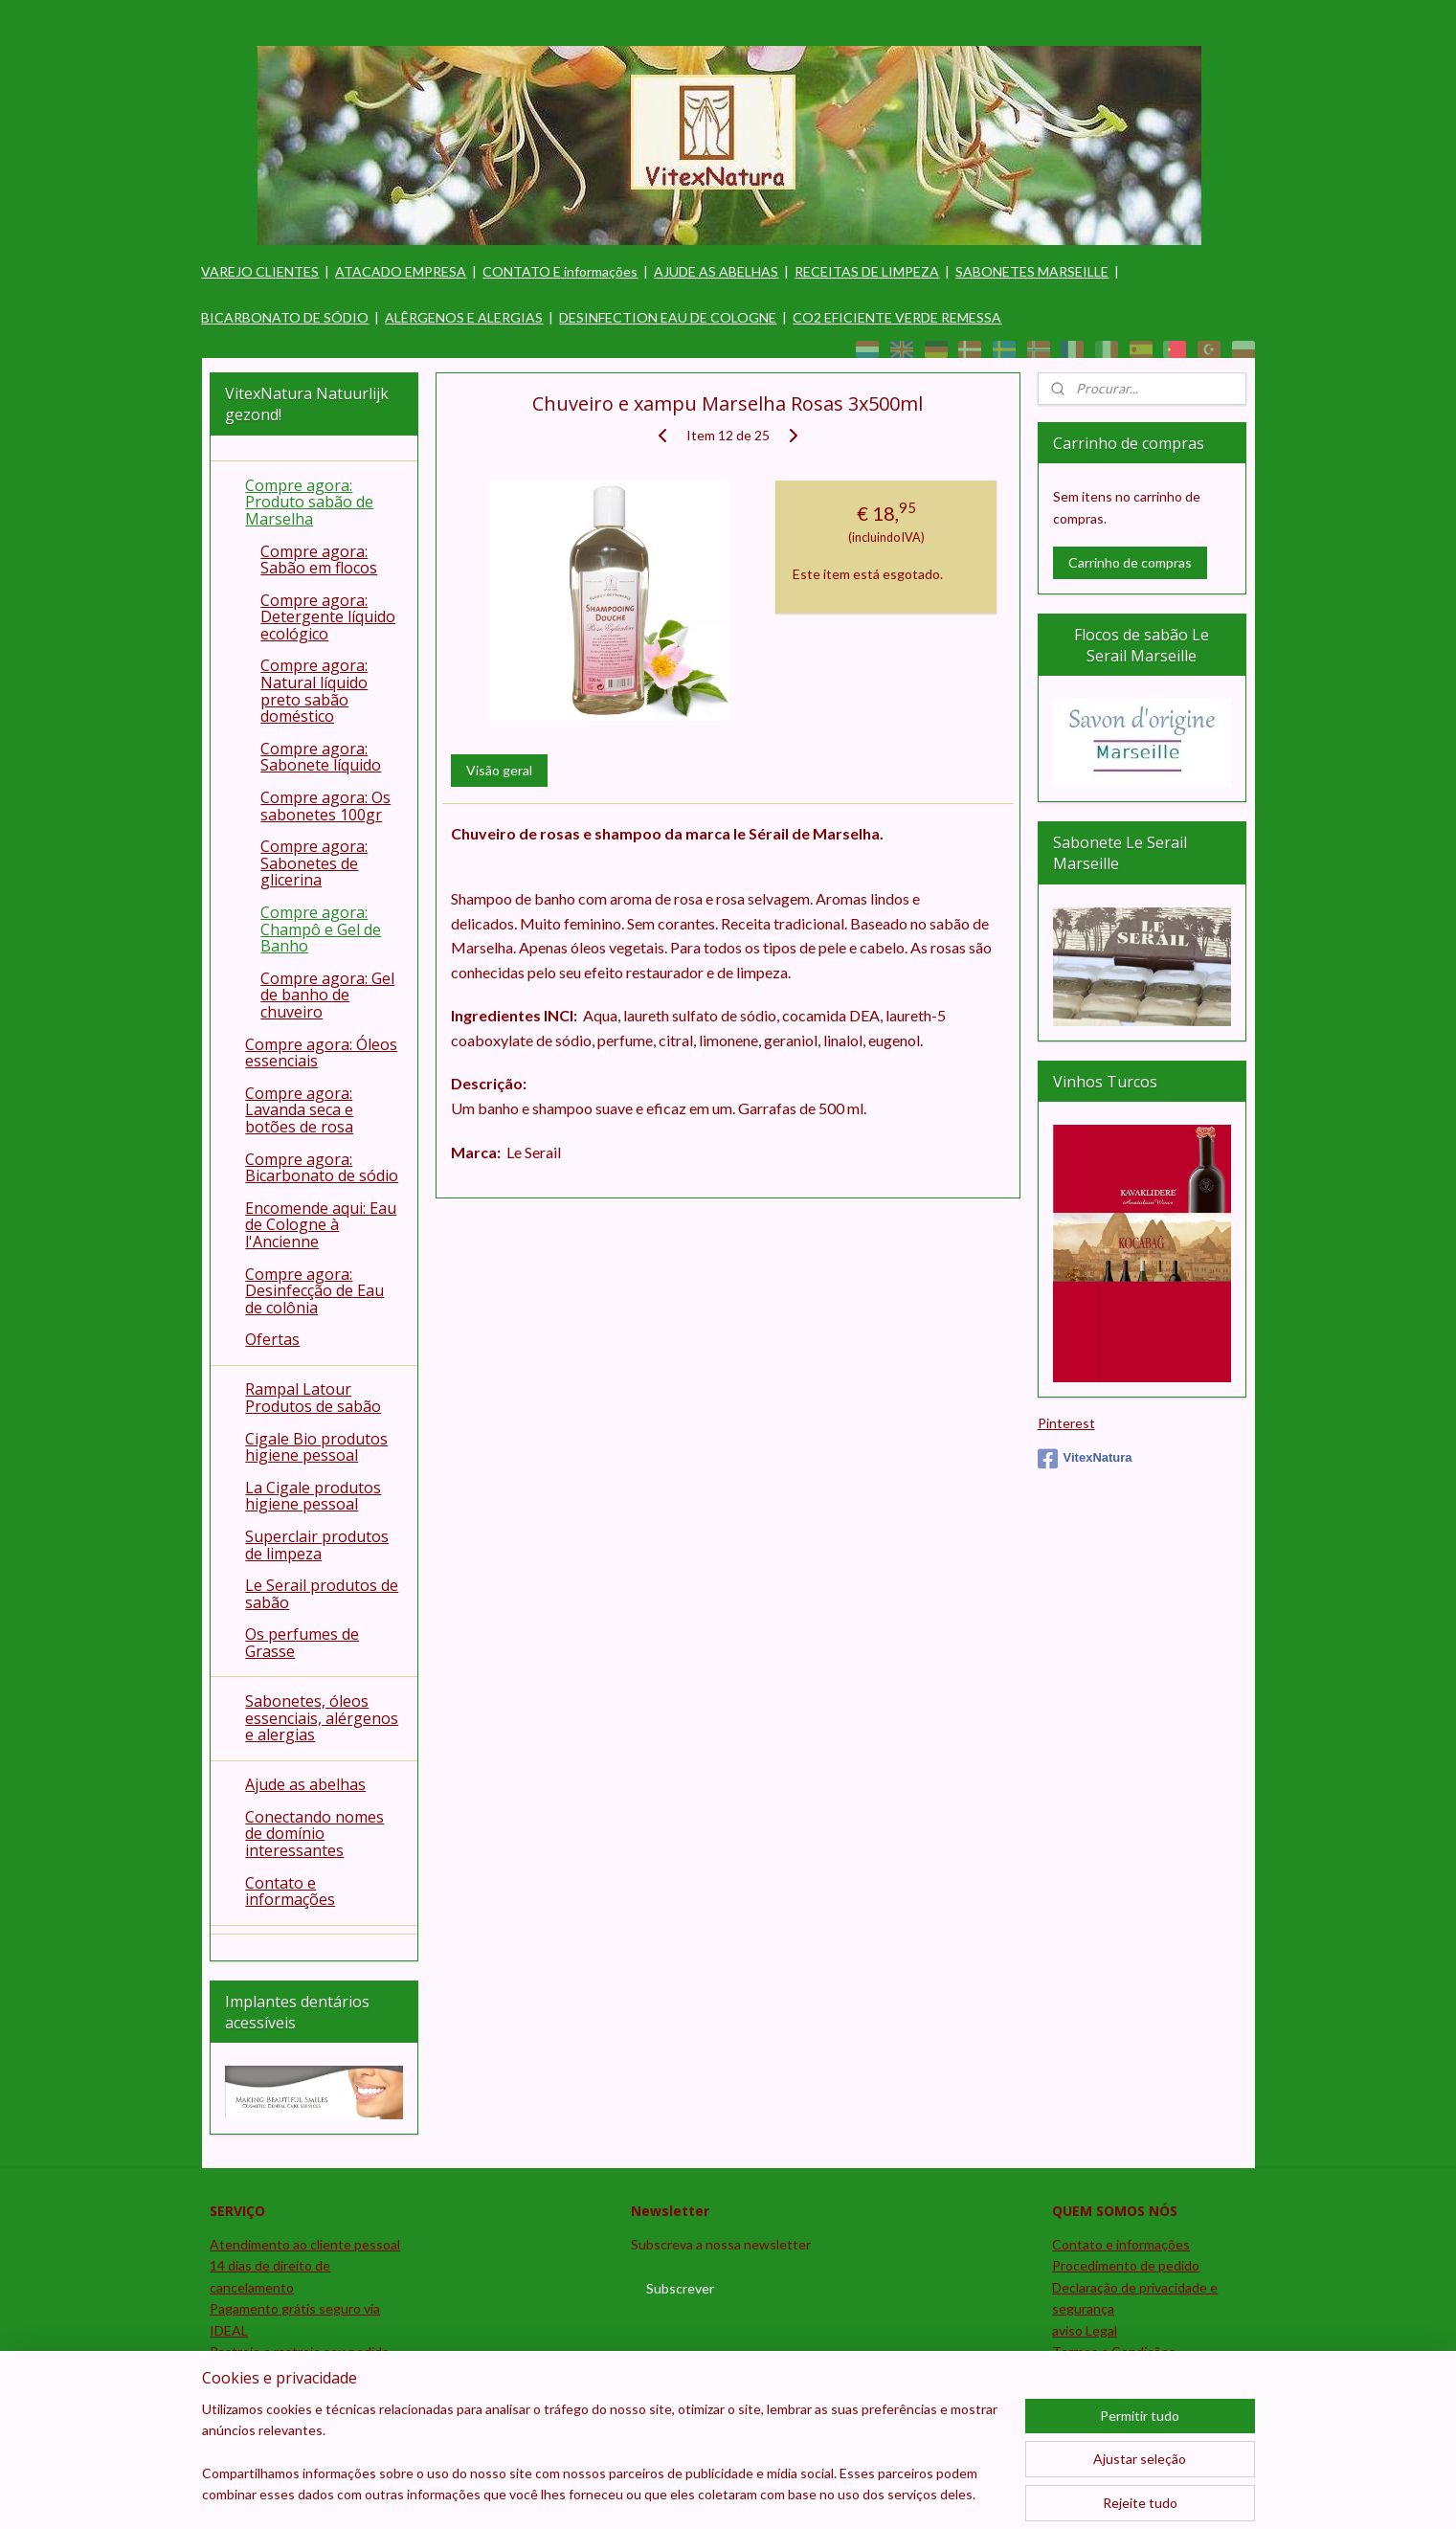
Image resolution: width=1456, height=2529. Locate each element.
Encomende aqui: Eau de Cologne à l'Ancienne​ (320, 1224)
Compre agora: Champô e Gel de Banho (320, 929)
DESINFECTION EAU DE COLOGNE (667, 317)
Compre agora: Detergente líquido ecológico (327, 617)
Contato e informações (290, 1891)
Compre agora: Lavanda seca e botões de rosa (299, 1110)
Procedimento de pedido (1125, 2265)
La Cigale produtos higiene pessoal (313, 1496)
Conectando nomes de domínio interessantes (314, 1833)
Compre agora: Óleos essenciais (321, 1053)
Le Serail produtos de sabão (321, 1594)
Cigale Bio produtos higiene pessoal (316, 1447)
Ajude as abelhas (305, 1784)
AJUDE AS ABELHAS (716, 271)
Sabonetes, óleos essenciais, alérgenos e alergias (321, 1717)
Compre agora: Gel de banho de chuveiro (327, 995)
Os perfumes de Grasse (302, 1642)
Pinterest (1066, 1423)
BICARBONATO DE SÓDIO (285, 317)
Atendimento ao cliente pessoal (305, 2244)
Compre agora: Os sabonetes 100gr (325, 806)
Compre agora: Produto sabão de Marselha (309, 502)
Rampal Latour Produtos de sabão (313, 1397)
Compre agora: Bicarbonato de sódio (321, 1168)
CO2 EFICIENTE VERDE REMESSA (897, 317)
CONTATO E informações (560, 271)
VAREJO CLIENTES (260, 271)
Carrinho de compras (1130, 562)
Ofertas (272, 1339)
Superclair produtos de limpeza (317, 1545)
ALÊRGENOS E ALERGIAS (464, 317)
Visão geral (499, 770)
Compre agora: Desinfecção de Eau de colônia (314, 1291)
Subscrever (680, 2288)
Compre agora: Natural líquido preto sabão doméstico (314, 691)
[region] (602, 2464)
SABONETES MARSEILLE (1032, 271)
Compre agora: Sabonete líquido (320, 757)
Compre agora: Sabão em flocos (318, 560)
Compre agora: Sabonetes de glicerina (314, 863)
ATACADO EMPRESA (400, 271)
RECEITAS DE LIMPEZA (867, 271)
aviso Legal (1084, 2330)
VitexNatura (1085, 1458)
